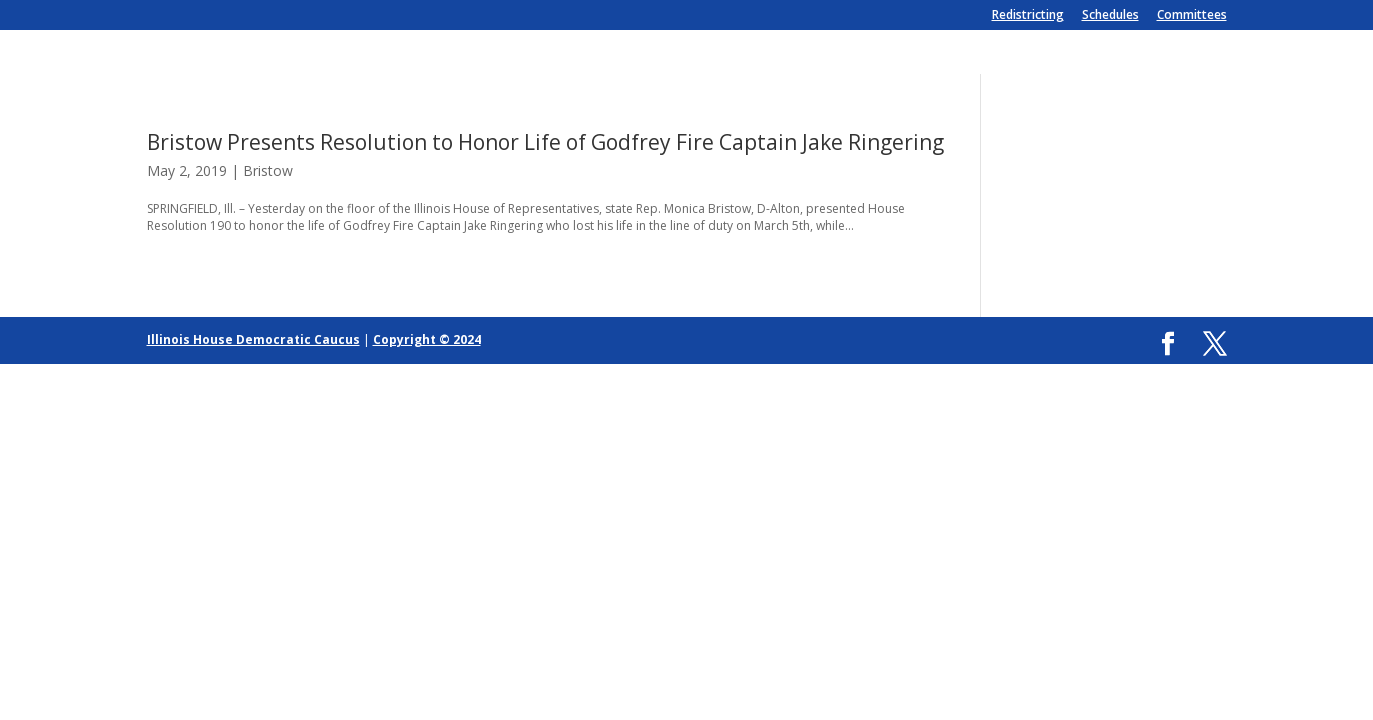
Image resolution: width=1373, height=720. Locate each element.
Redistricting (1028, 16)
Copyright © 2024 (427, 339)
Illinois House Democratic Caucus (253, 339)
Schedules (1110, 16)
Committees (1192, 16)
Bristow (268, 170)
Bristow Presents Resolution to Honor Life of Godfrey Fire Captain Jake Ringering (545, 142)
